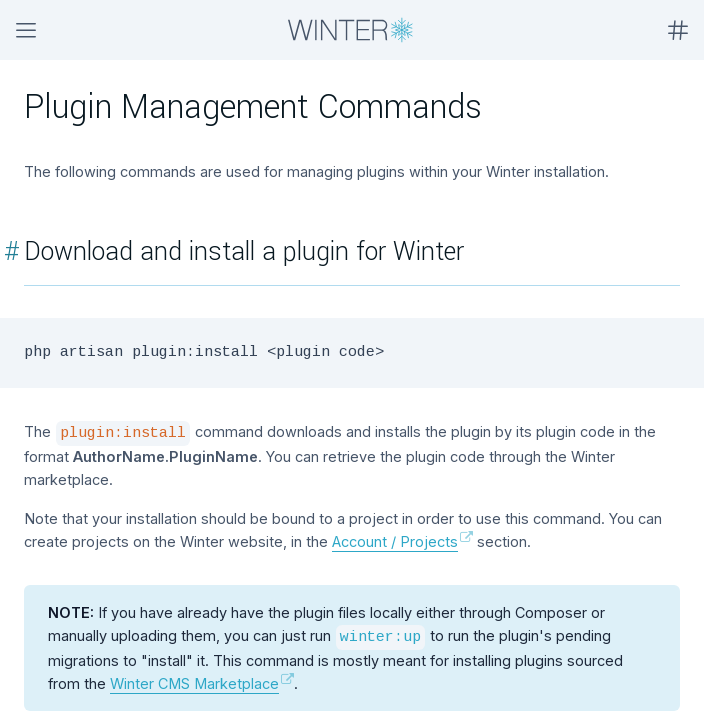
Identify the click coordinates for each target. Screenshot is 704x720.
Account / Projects (395, 541)
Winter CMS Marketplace (194, 683)
